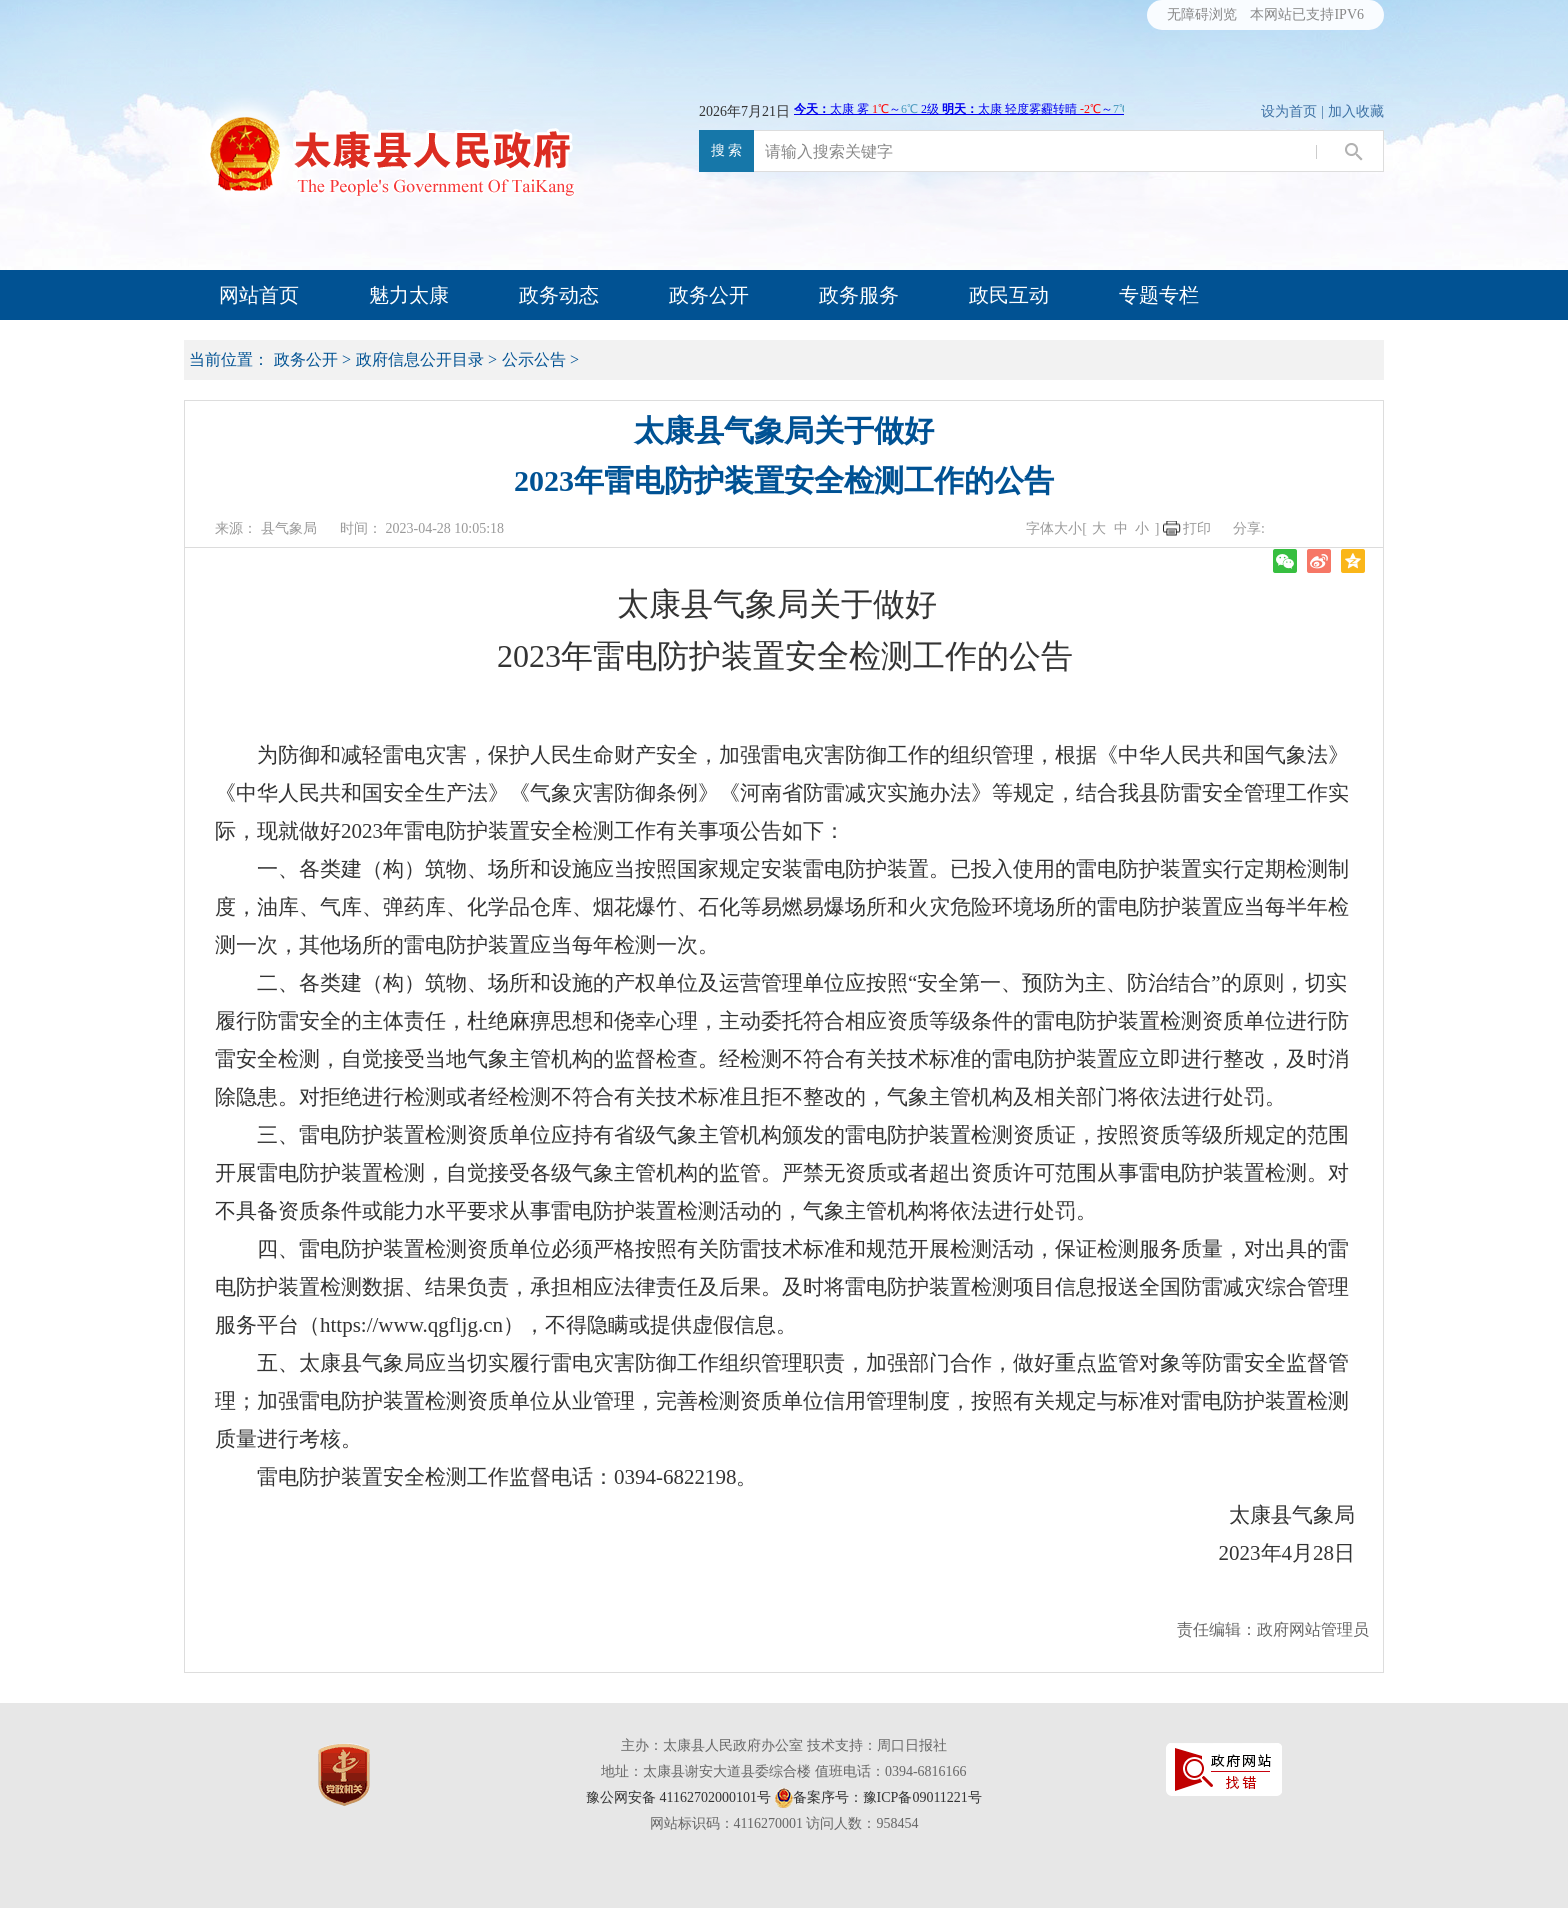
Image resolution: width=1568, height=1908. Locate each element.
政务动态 (559, 295)
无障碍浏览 (1202, 14)
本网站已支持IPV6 (1307, 14)
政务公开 (709, 295)
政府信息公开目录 (420, 359)
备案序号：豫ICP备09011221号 (887, 1797)
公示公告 (534, 359)
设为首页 (1289, 111)
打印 (1197, 528)
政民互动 (1009, 295)
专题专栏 (1159, 295)
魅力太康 (409, 295)
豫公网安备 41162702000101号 (678, 1797)
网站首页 (259, 295)
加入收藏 (1356, 111)
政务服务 (859, 295)
